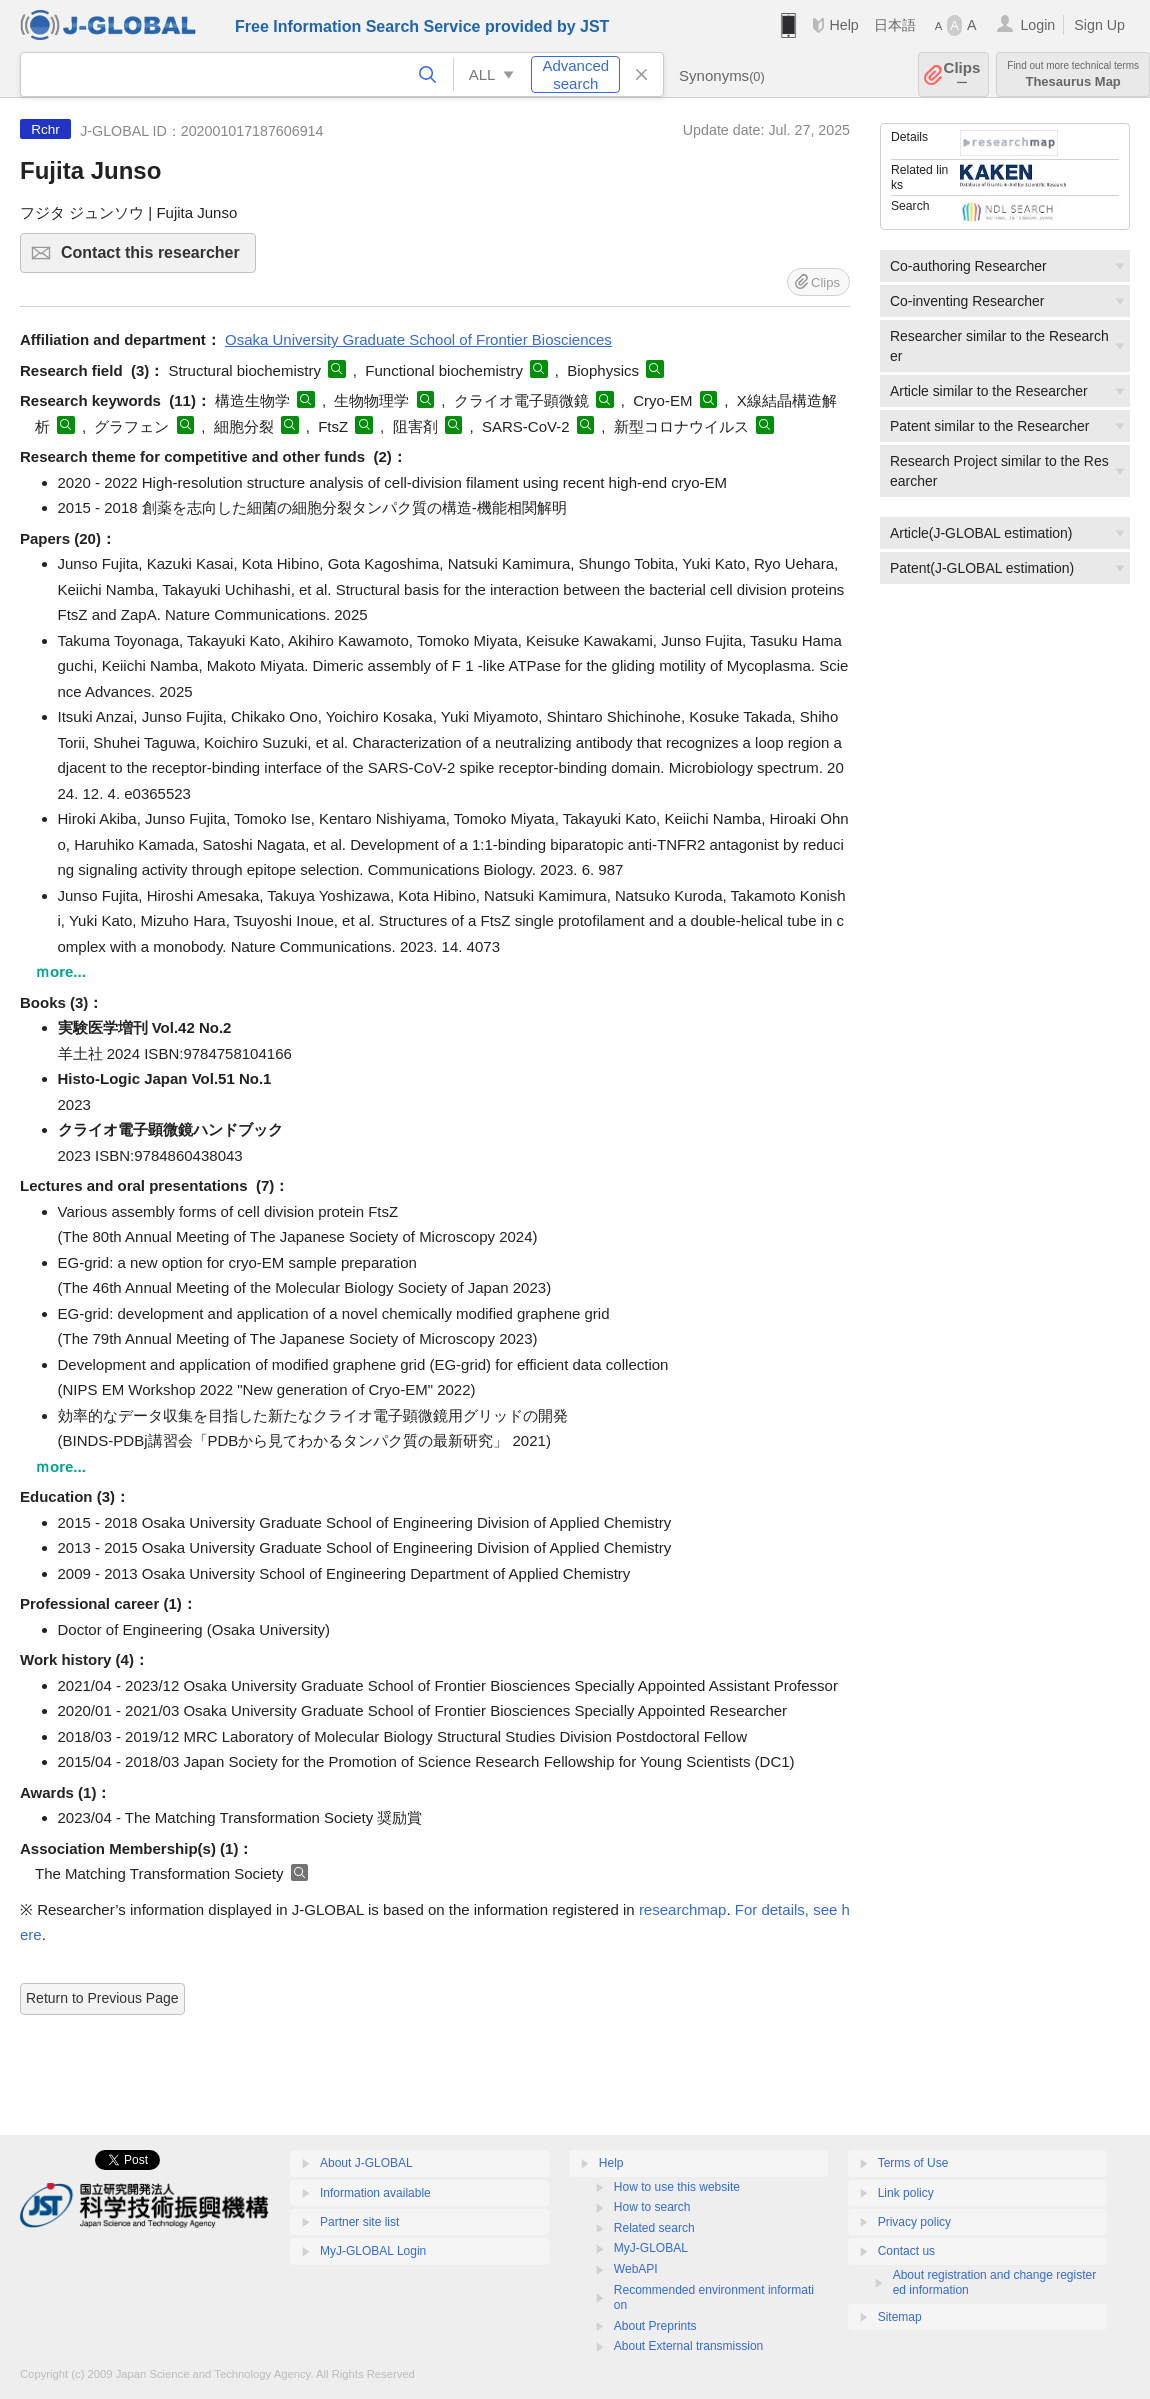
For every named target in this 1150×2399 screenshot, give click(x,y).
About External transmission (688, 2346)
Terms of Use (913, 2163)
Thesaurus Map (1073, 74)
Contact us (906, 2251)
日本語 (895, 25)
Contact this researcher (155, 258)
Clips (962, 74)
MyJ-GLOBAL (651, 2248)
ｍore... (60, 971)
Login (1037, 25)
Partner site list (359, 2222)
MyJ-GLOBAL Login (373, 2251)
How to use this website (677, 2187)
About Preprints (655, 2326)
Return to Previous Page (102, 1998)
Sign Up (1099, 25)
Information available (375, 2193)
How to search (652, 2207)
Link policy (906, 2193)
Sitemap (900, 2317)
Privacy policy (914, 2222)
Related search (654, 2228)
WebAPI (636, 2269)
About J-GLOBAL (366, 2163)
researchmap (683, 1909)
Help (843, 25)
